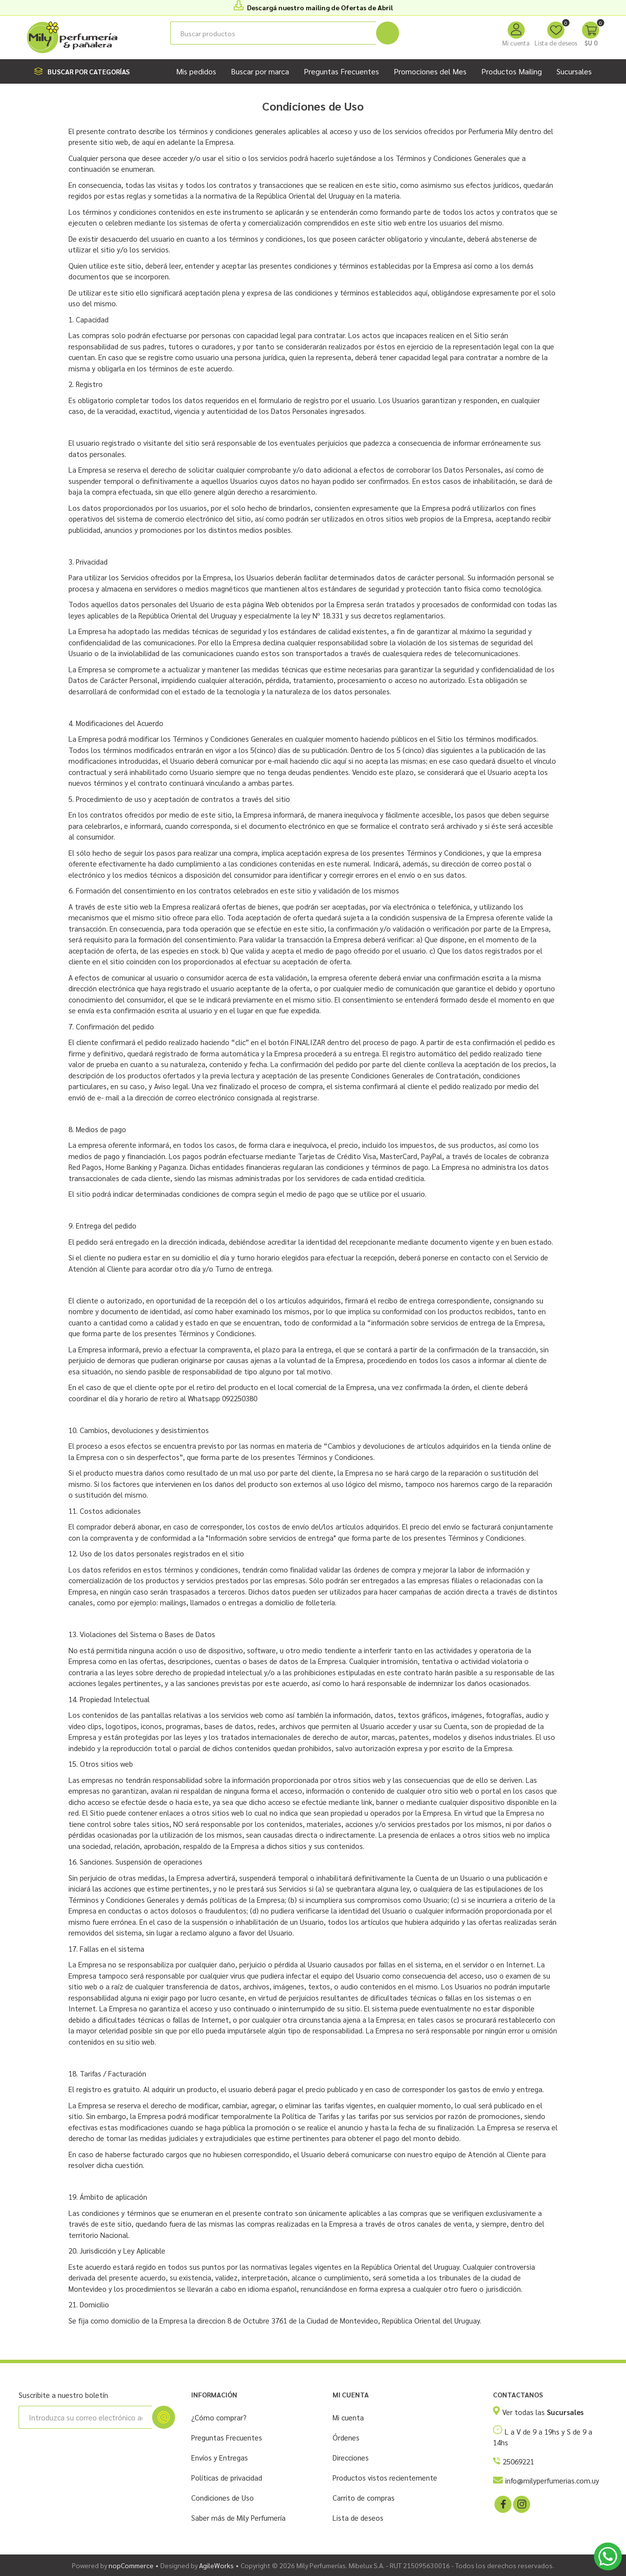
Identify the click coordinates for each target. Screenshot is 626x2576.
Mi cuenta (516, 43)
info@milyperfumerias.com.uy (552, 2480)
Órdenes (346, 2437)
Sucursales (574, 71)
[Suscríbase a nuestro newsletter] (85, 2417)
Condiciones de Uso (222, 2497)
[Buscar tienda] (273, 33)
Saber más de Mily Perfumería (238, 2517)
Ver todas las (542, 2411)
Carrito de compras (364, 2497)
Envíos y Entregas (219, 2457)
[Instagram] (521, 2503)
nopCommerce (131, 2565)
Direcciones (351, 2457)
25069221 (518, 2461)
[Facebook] (502, 2503)
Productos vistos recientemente (385, 2477)
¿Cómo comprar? (218, 2417)
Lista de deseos (358, 2517)
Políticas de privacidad (226, 2477)
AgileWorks (216, 2565)
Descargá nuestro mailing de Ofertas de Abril (320, 7)
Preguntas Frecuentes (226, 2437)
